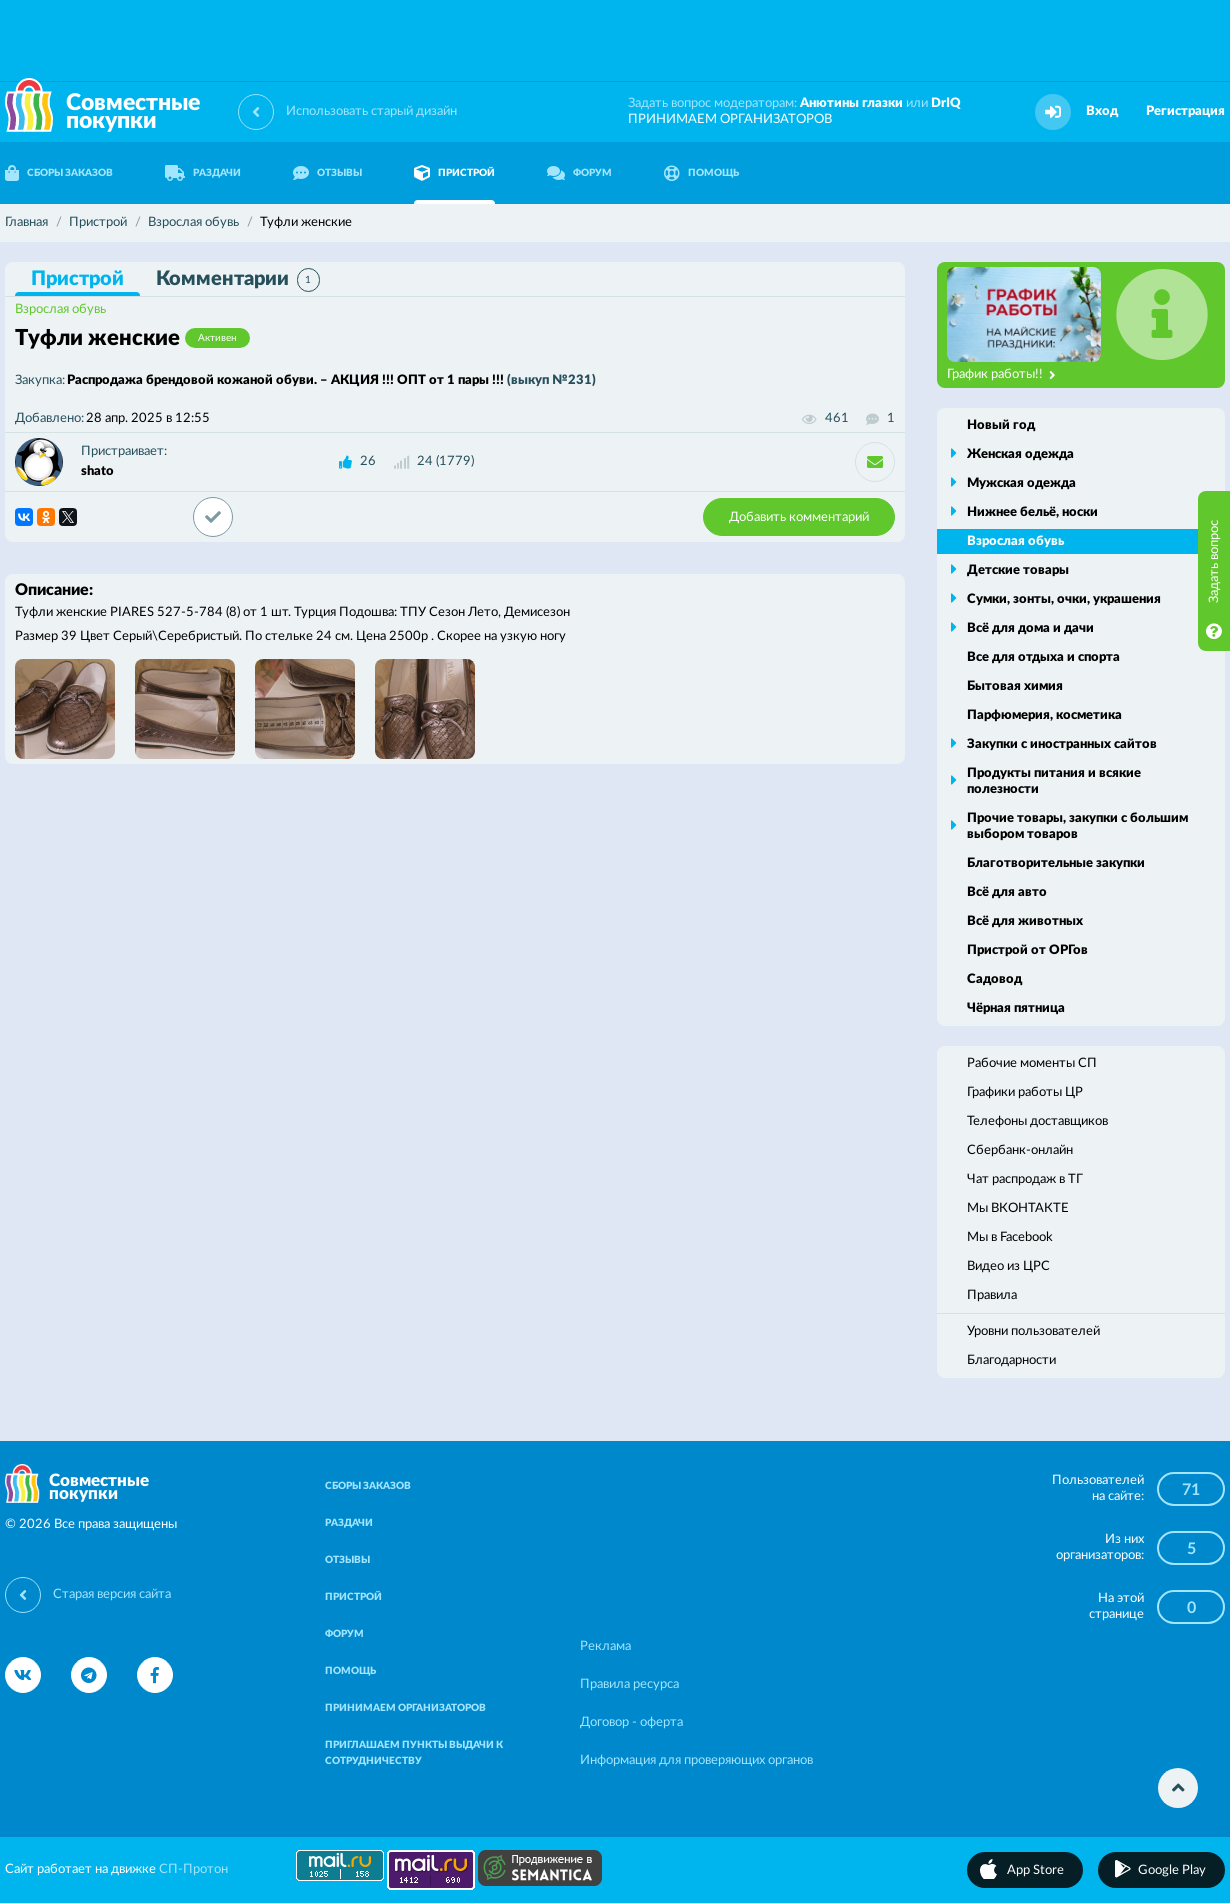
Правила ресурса (629, 1684)
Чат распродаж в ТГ (1025, 1179)
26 (368, 461)
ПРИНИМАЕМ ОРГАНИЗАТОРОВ (730, 119)
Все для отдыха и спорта (1043, 657)
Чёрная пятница (1016, 1008)
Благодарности (1011, 1360)
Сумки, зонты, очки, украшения (1064, 599)
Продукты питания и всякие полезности (1054, 781)
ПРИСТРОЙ (454, 173)
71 (1191, 1490)
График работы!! (1001, 375)
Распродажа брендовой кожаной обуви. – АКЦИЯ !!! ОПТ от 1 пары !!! (331, 380)
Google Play (1172, 1870)
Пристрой (77, 279)
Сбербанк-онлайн (1020, 1150)
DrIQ (946, 103)
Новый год (1001, 425)
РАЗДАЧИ (203, 173)
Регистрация (1185, 111)
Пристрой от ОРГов (1027, 950)
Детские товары (1018, 570)
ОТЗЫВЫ (327, 173)
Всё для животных (1025, 921)
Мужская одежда (1021, 483)
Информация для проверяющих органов (696, 1760)
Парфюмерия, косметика (1044, 715)
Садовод (994, 979)
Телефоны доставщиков (1037, 1121)
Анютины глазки (851, 103)
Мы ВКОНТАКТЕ (1018, 1208)
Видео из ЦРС (1008, 1266)
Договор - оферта (631, 1722)
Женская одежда (1020, 454)
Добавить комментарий (799, 517)
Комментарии (238, 280)
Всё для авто (1007, 892)
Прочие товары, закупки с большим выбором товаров (1077, 826)
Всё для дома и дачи (1030, 628)
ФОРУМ (579, 173)
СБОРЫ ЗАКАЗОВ (368, 1486)
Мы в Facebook (1010, 1237)
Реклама (605, 1646)
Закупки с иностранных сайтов (1062, 744)
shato (97, 471)
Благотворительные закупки (1056, 863)
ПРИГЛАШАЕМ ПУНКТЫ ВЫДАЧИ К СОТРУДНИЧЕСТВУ (414, 1753)
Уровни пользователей (1033, 1331)
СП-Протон (193, 1869)
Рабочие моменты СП (1032, 1063)
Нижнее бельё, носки (1032, 512)
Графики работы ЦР (1025, 1092)
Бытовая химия (1015, 686)
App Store (1035, 1870)
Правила (992, 1295)
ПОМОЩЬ (701, 173)
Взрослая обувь (60, 309)
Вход (1102, 111)
